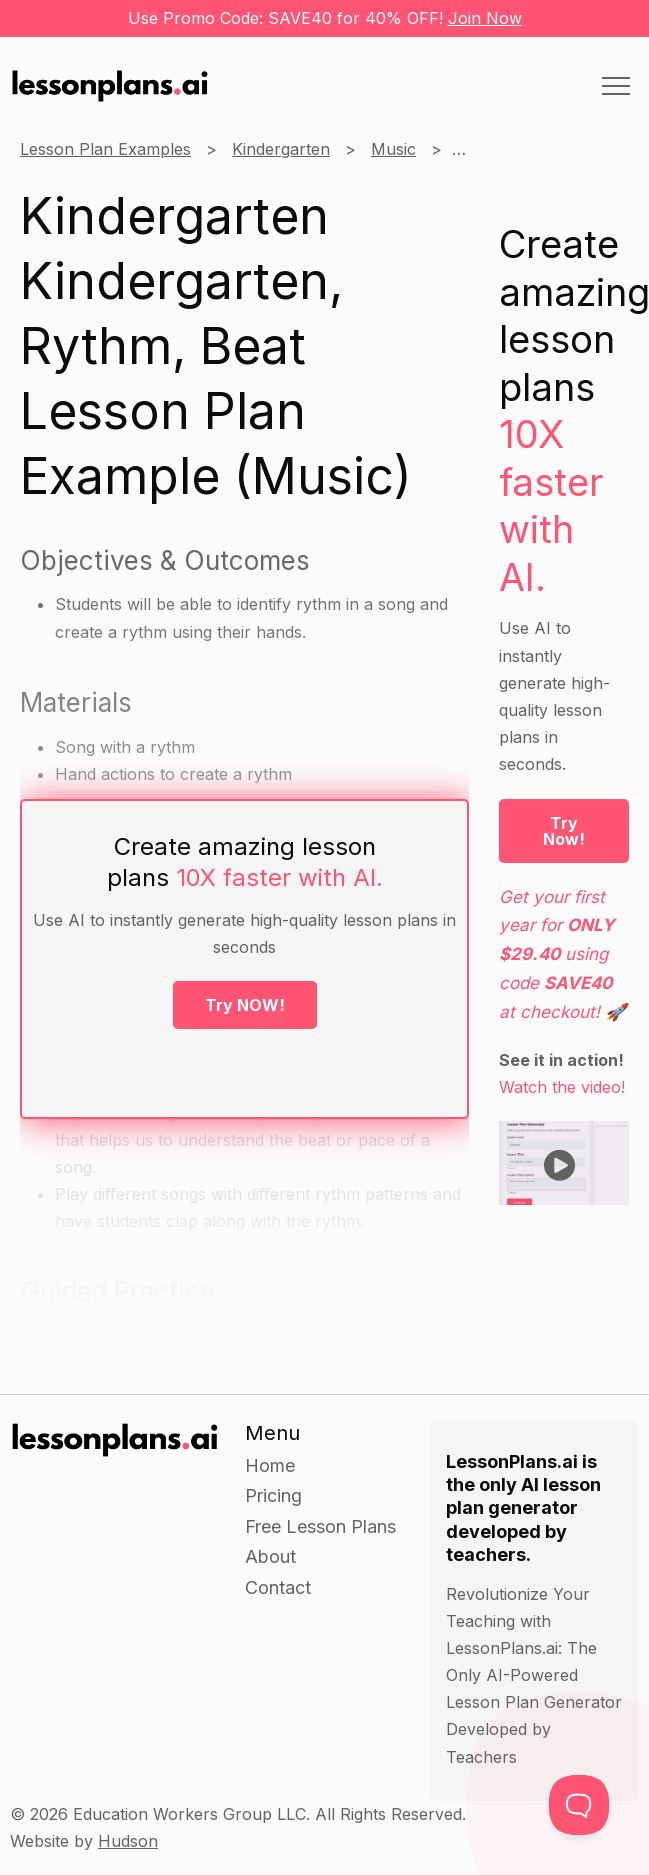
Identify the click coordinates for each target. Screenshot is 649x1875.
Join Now (485, 18)
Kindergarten (281, 149)
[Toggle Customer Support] (579, 1805)
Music (393, 149)
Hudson (128, 1841)
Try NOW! (245, 1005)
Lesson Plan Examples (105, 149)
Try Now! (564, 831)
